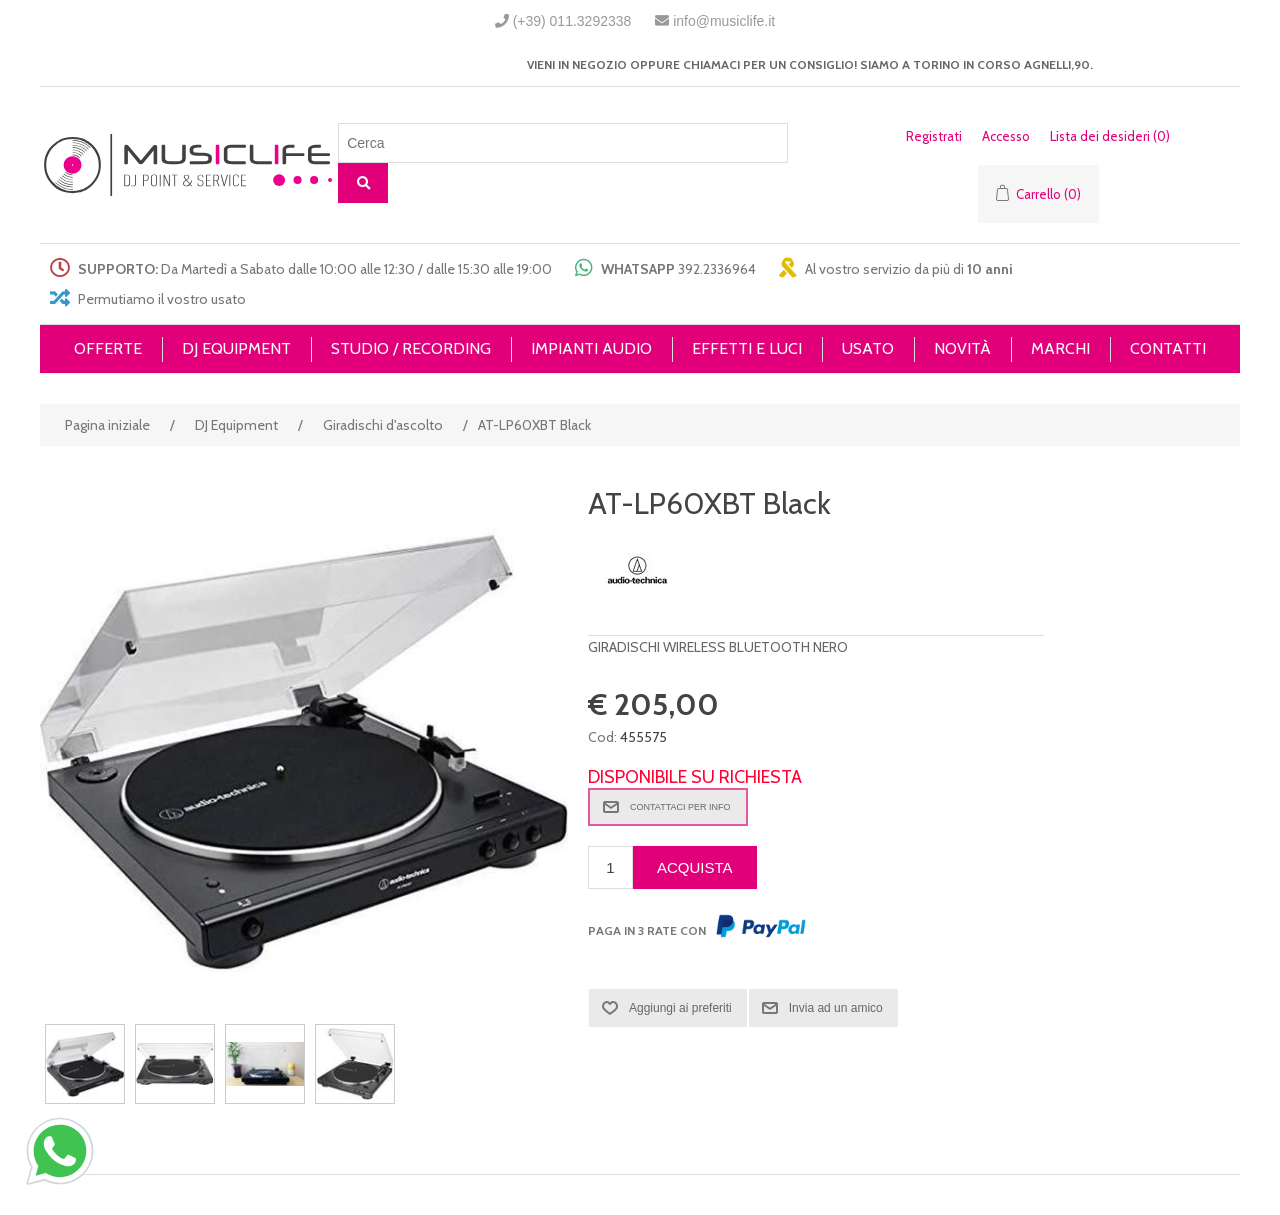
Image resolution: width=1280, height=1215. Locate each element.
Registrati (934, 136)
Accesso (1006, 136)
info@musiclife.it (724, 21)
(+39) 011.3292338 (572, 21)
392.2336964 (717, 269)
